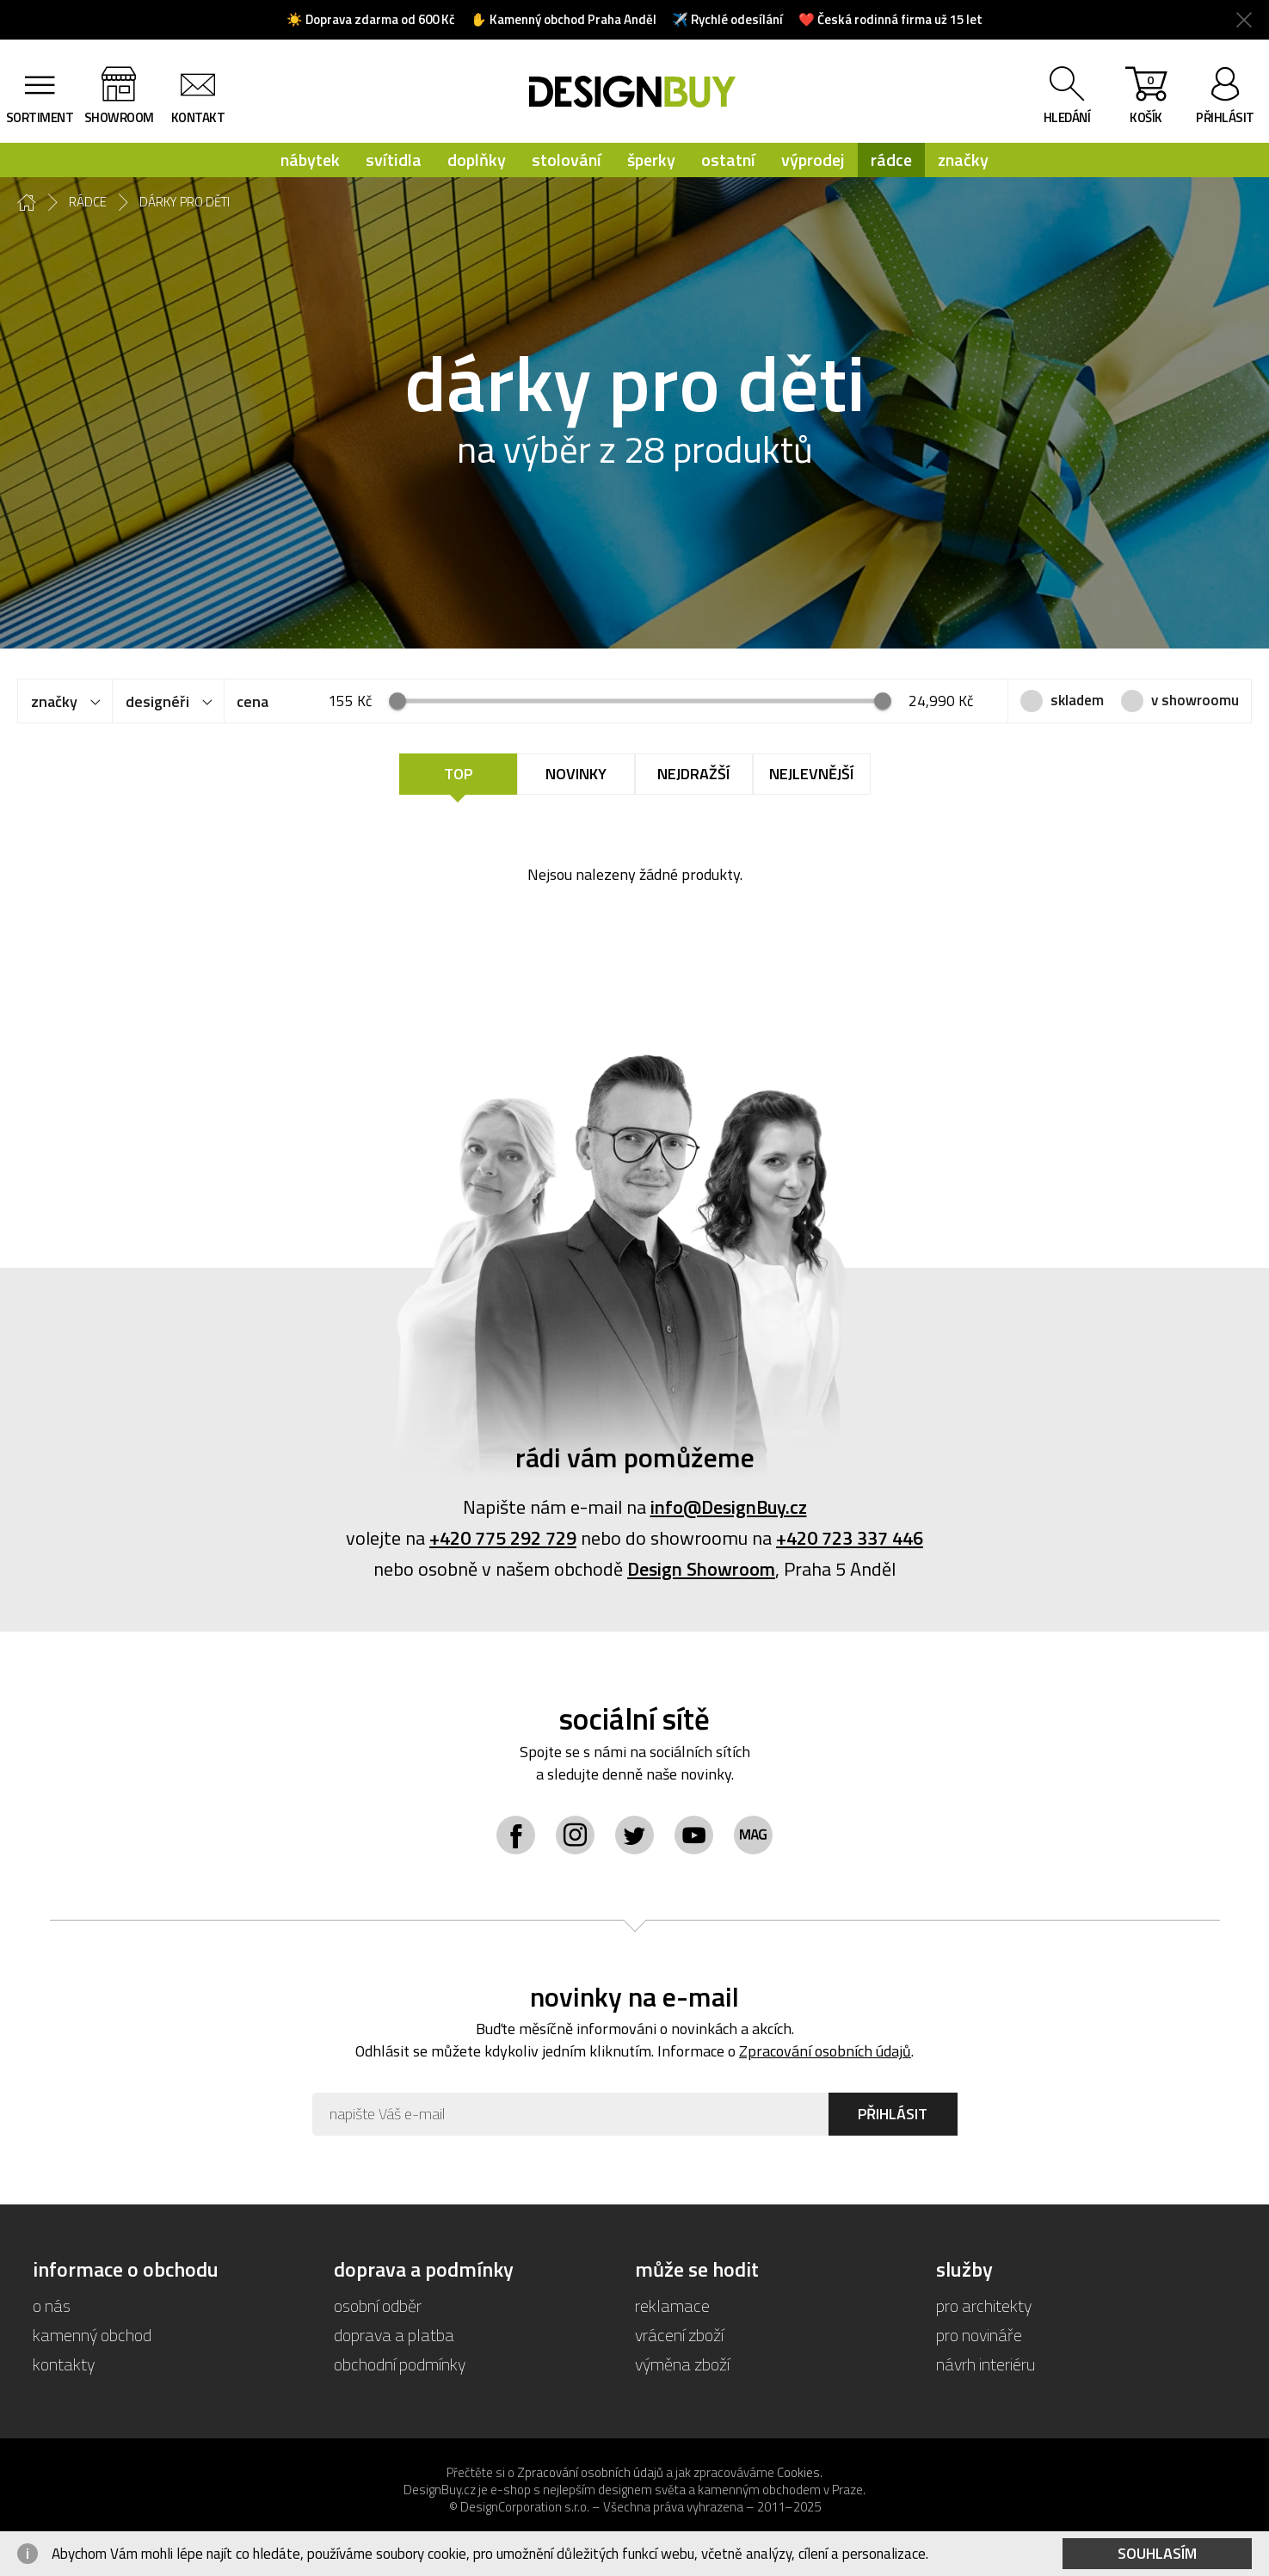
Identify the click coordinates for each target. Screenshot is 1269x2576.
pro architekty (984, 2305)
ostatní (728, 159)
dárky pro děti (184, 202)
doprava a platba (394, 2334)
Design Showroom (701, 1568)
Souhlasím (1157, 2553)
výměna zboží (682, 2364)
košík (1146, 99)
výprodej (813, 159)
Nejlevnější (811, 773)
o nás (52, 2305)
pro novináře (979, 2334)
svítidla (394, 159)
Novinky (576, 773)
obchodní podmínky (399, 2364)
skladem (1077, 700)
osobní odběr (378, 2305)
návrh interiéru (985, 2364)
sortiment (40, 117)
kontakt (198, 117)
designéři (157, 701)
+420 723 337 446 (849, 1537)
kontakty (64, 2364)
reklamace (672, 2305)
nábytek (310, 159)
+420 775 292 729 (502, 1537)
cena (252, 701)
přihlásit (1225, 117)
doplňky (476, 159)
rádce (891, 159)
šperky (651, 159)
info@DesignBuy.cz (728, 1507)
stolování (566, 159)
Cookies (798, 2472)
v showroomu (1195, 700)
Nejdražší (693, 773)
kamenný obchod (92, 2334)
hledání (1067, 117)
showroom (119, 117)
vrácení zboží (679, 2334)
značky (963, 159)
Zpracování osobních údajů (825, 2051)
